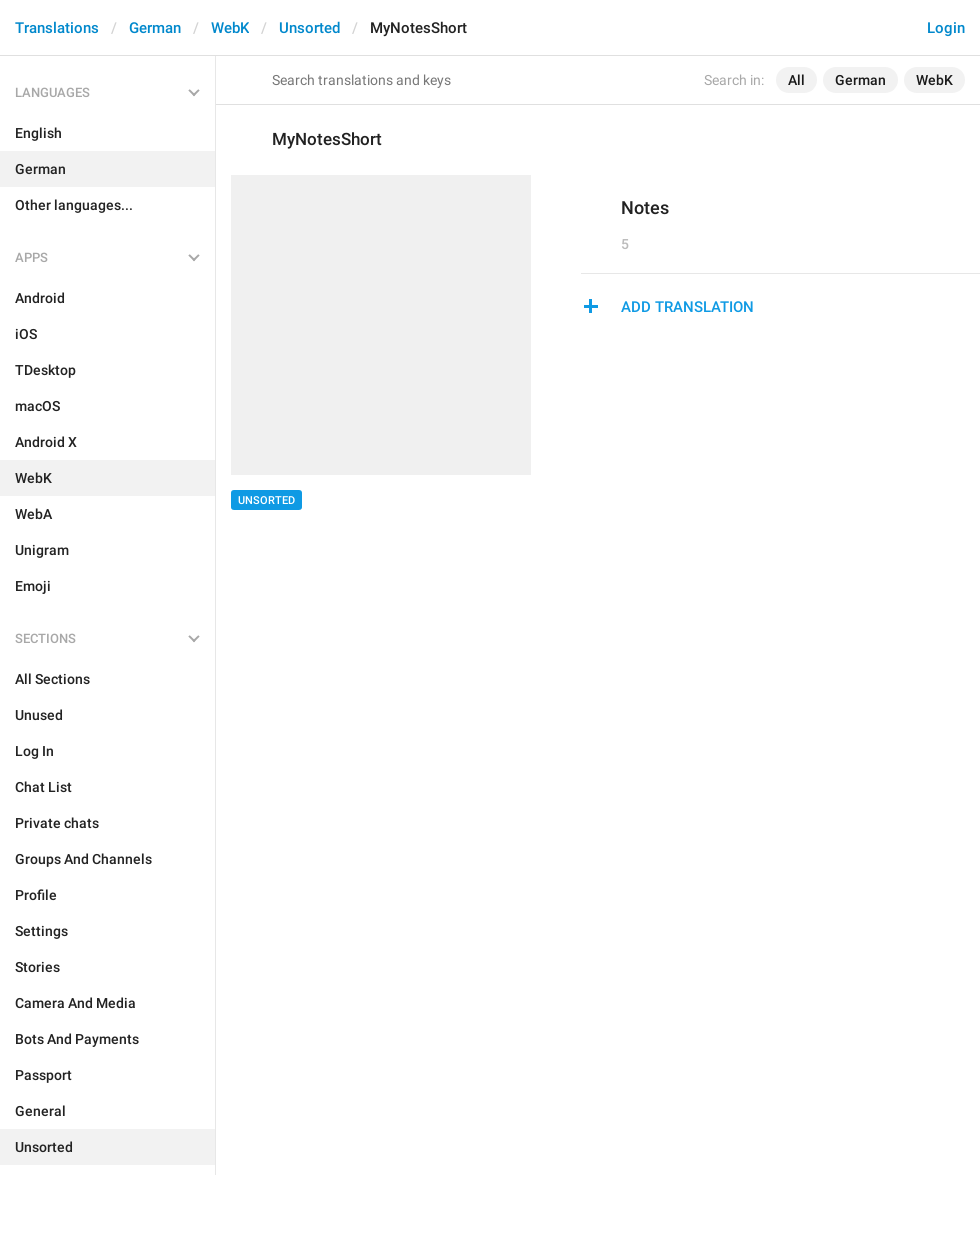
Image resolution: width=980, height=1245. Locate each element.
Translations (57, 28)
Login (946, 28)
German (155, 28)
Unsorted (309, 28)
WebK (230, 28)
